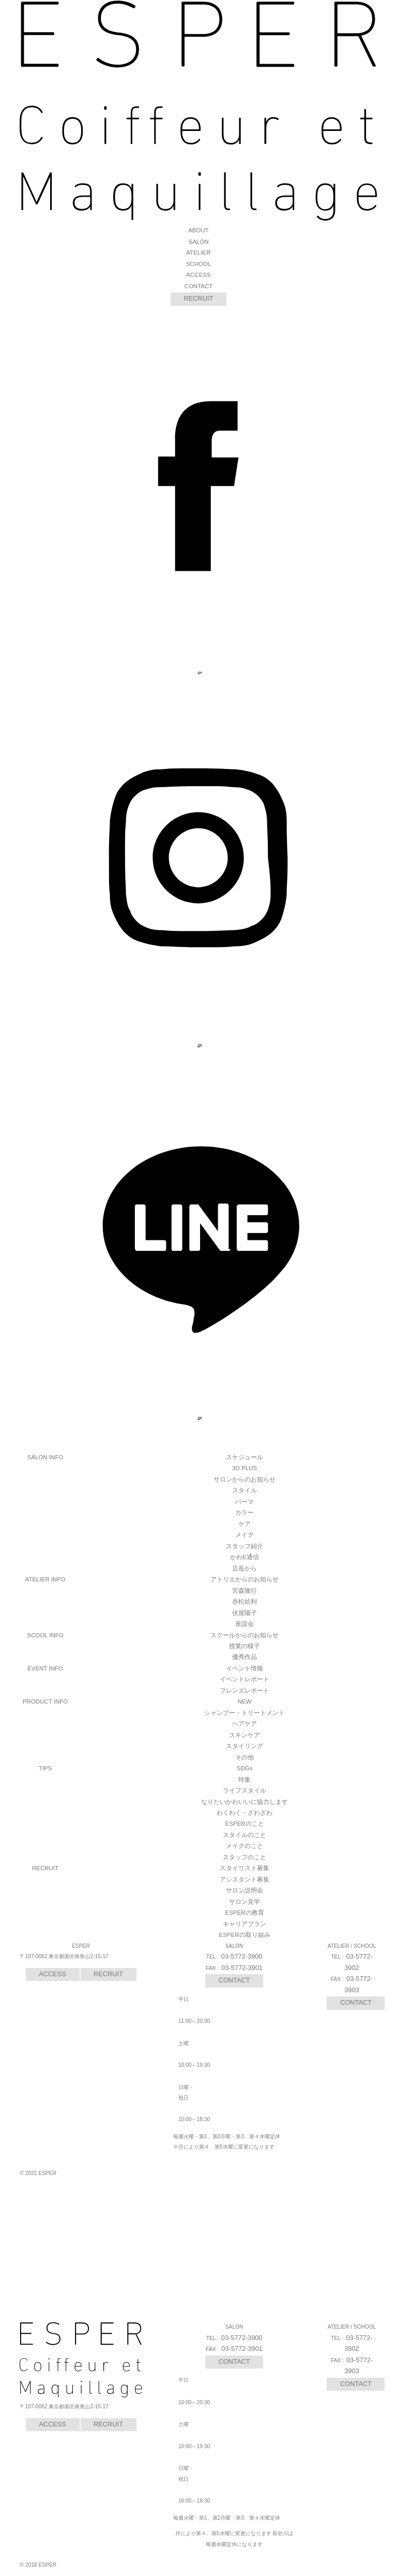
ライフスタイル (244, 1790)
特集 (244, 1779)
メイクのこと (244, 1846)
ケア (244, 1524)
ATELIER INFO (45, 1579)
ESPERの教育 (244, 1912)
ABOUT (198, 230)
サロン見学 (244, 1902)
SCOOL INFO (45, 1635)
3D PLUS (244, 1468)
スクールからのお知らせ (244, 1635)
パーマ (244, 1502)
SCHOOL (198, 264)
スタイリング (244, 1746)
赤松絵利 (244, 1601)
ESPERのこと (244, 1823)
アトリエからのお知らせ (244, 1579)
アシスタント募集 (244, 1879)
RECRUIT (198, 298)
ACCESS (198, 275)
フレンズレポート (244, 1690)
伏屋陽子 (244, 1613)
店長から (244, 1568)
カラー (244, 1512)
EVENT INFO (45, 1668)
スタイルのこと (244, 1835)
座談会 (244, 1624)
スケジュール (244, 1457)
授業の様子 (244, 1646)
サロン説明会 (244, 1890)
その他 (244, 1757)
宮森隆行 (244, 1591)
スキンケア (244, 1735)
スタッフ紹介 (244, 1546)
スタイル (244, 1490)
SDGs (245, 1768)
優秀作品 (244, 1657)
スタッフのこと (244, 1857)
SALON (198, 242)
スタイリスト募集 (244, 1868)
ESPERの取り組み (244, 1935)
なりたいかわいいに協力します (244, 1802)
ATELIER (198, 252)
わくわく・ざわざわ (244, 1813)
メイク (244, 1535)
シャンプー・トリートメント (244, 1713)
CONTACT (199, 286)
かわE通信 (244, 1557)
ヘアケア (244, 1724)
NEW (245, 1701)
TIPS (45, 1768)
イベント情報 (244, 1668)
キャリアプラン (244, 1924)
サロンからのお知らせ (244, 1479)
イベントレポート (244, 1679)
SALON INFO (45, 1457)
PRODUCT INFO (45, 1701)
